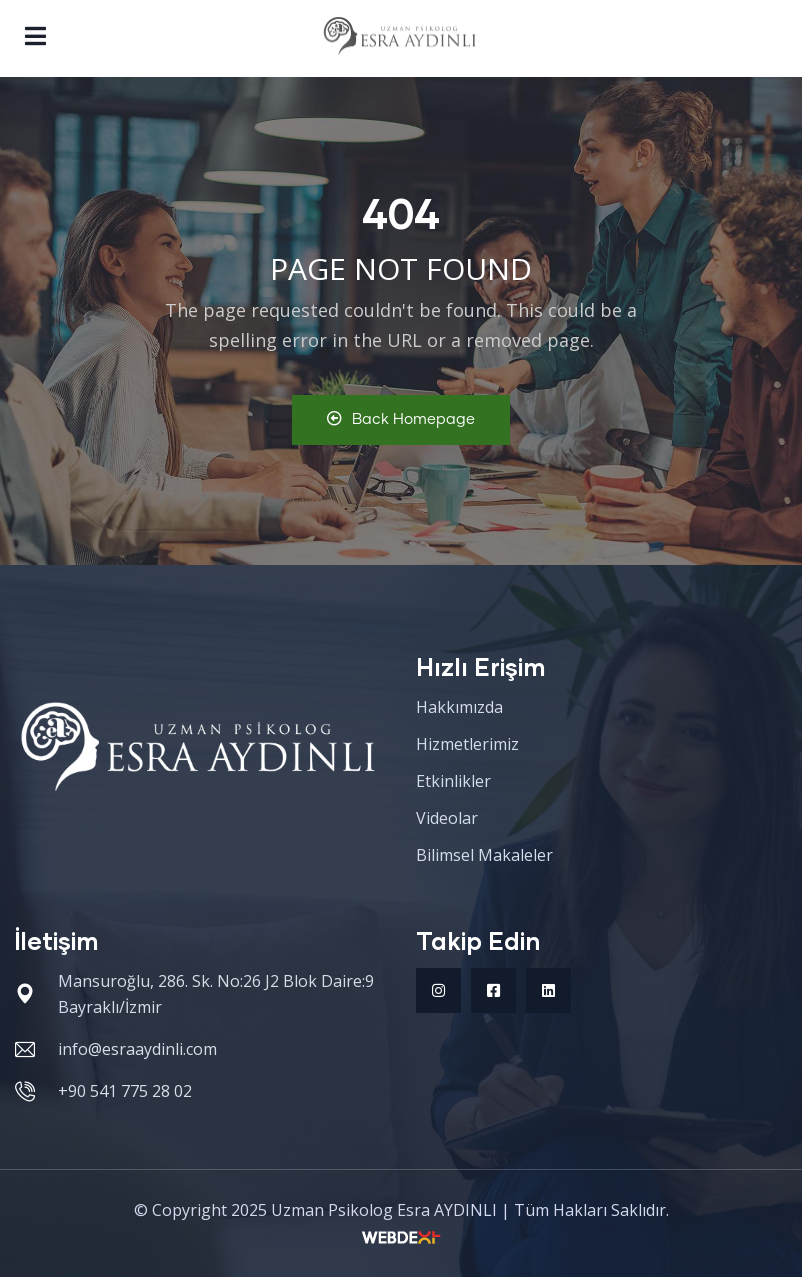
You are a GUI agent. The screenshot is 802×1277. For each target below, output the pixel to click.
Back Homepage (401, 419)
